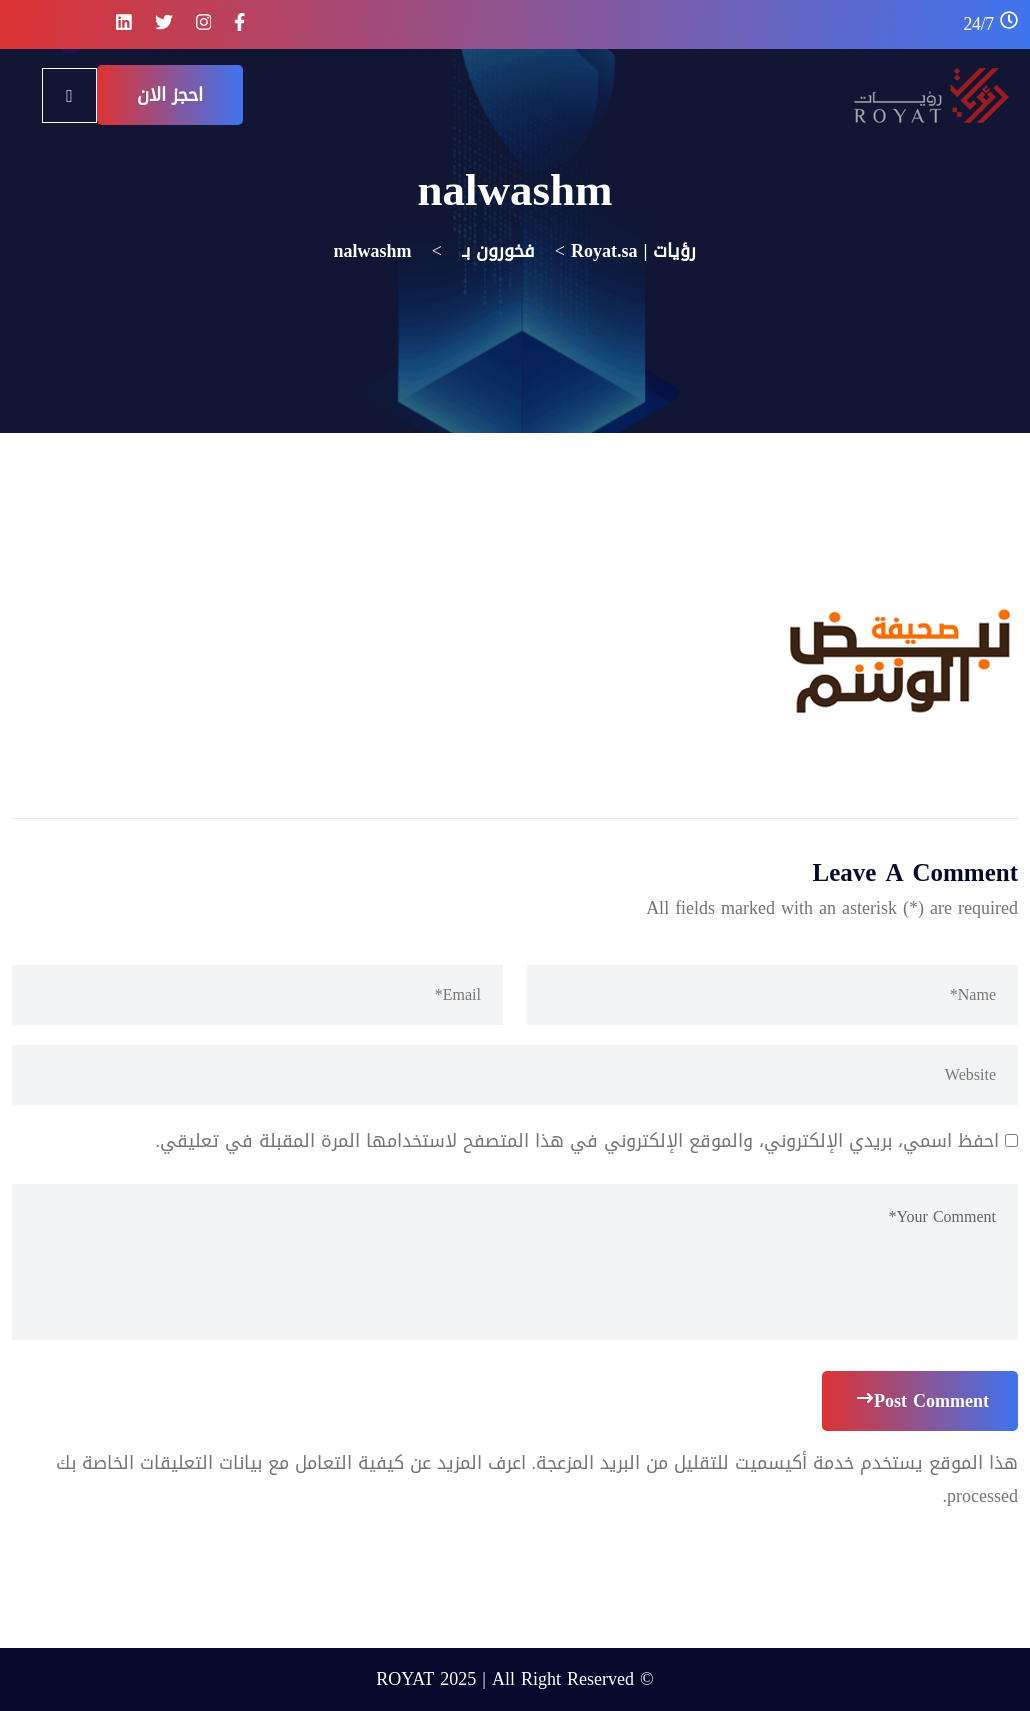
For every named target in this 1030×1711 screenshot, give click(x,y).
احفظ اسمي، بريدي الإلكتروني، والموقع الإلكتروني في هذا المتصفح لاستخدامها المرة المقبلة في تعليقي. (578, 1141)
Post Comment (923, 1401)
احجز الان (170, 95)
